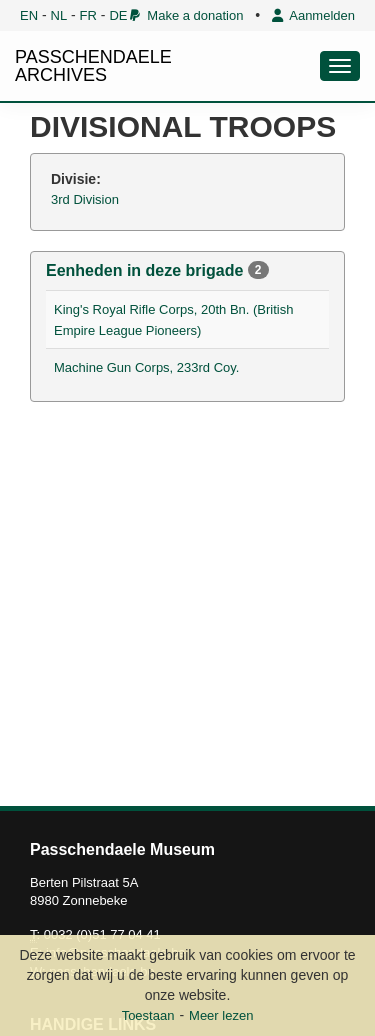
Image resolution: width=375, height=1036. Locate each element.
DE (118, 15)
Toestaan (148, 1015)
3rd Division (85, 199)
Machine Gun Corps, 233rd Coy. (146, 367)
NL (59, 15)
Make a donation (186, 15)
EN (29, 15)
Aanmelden (313, 15)
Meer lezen (221, 1015)
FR (88, 15)
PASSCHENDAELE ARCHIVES (93, 66)
